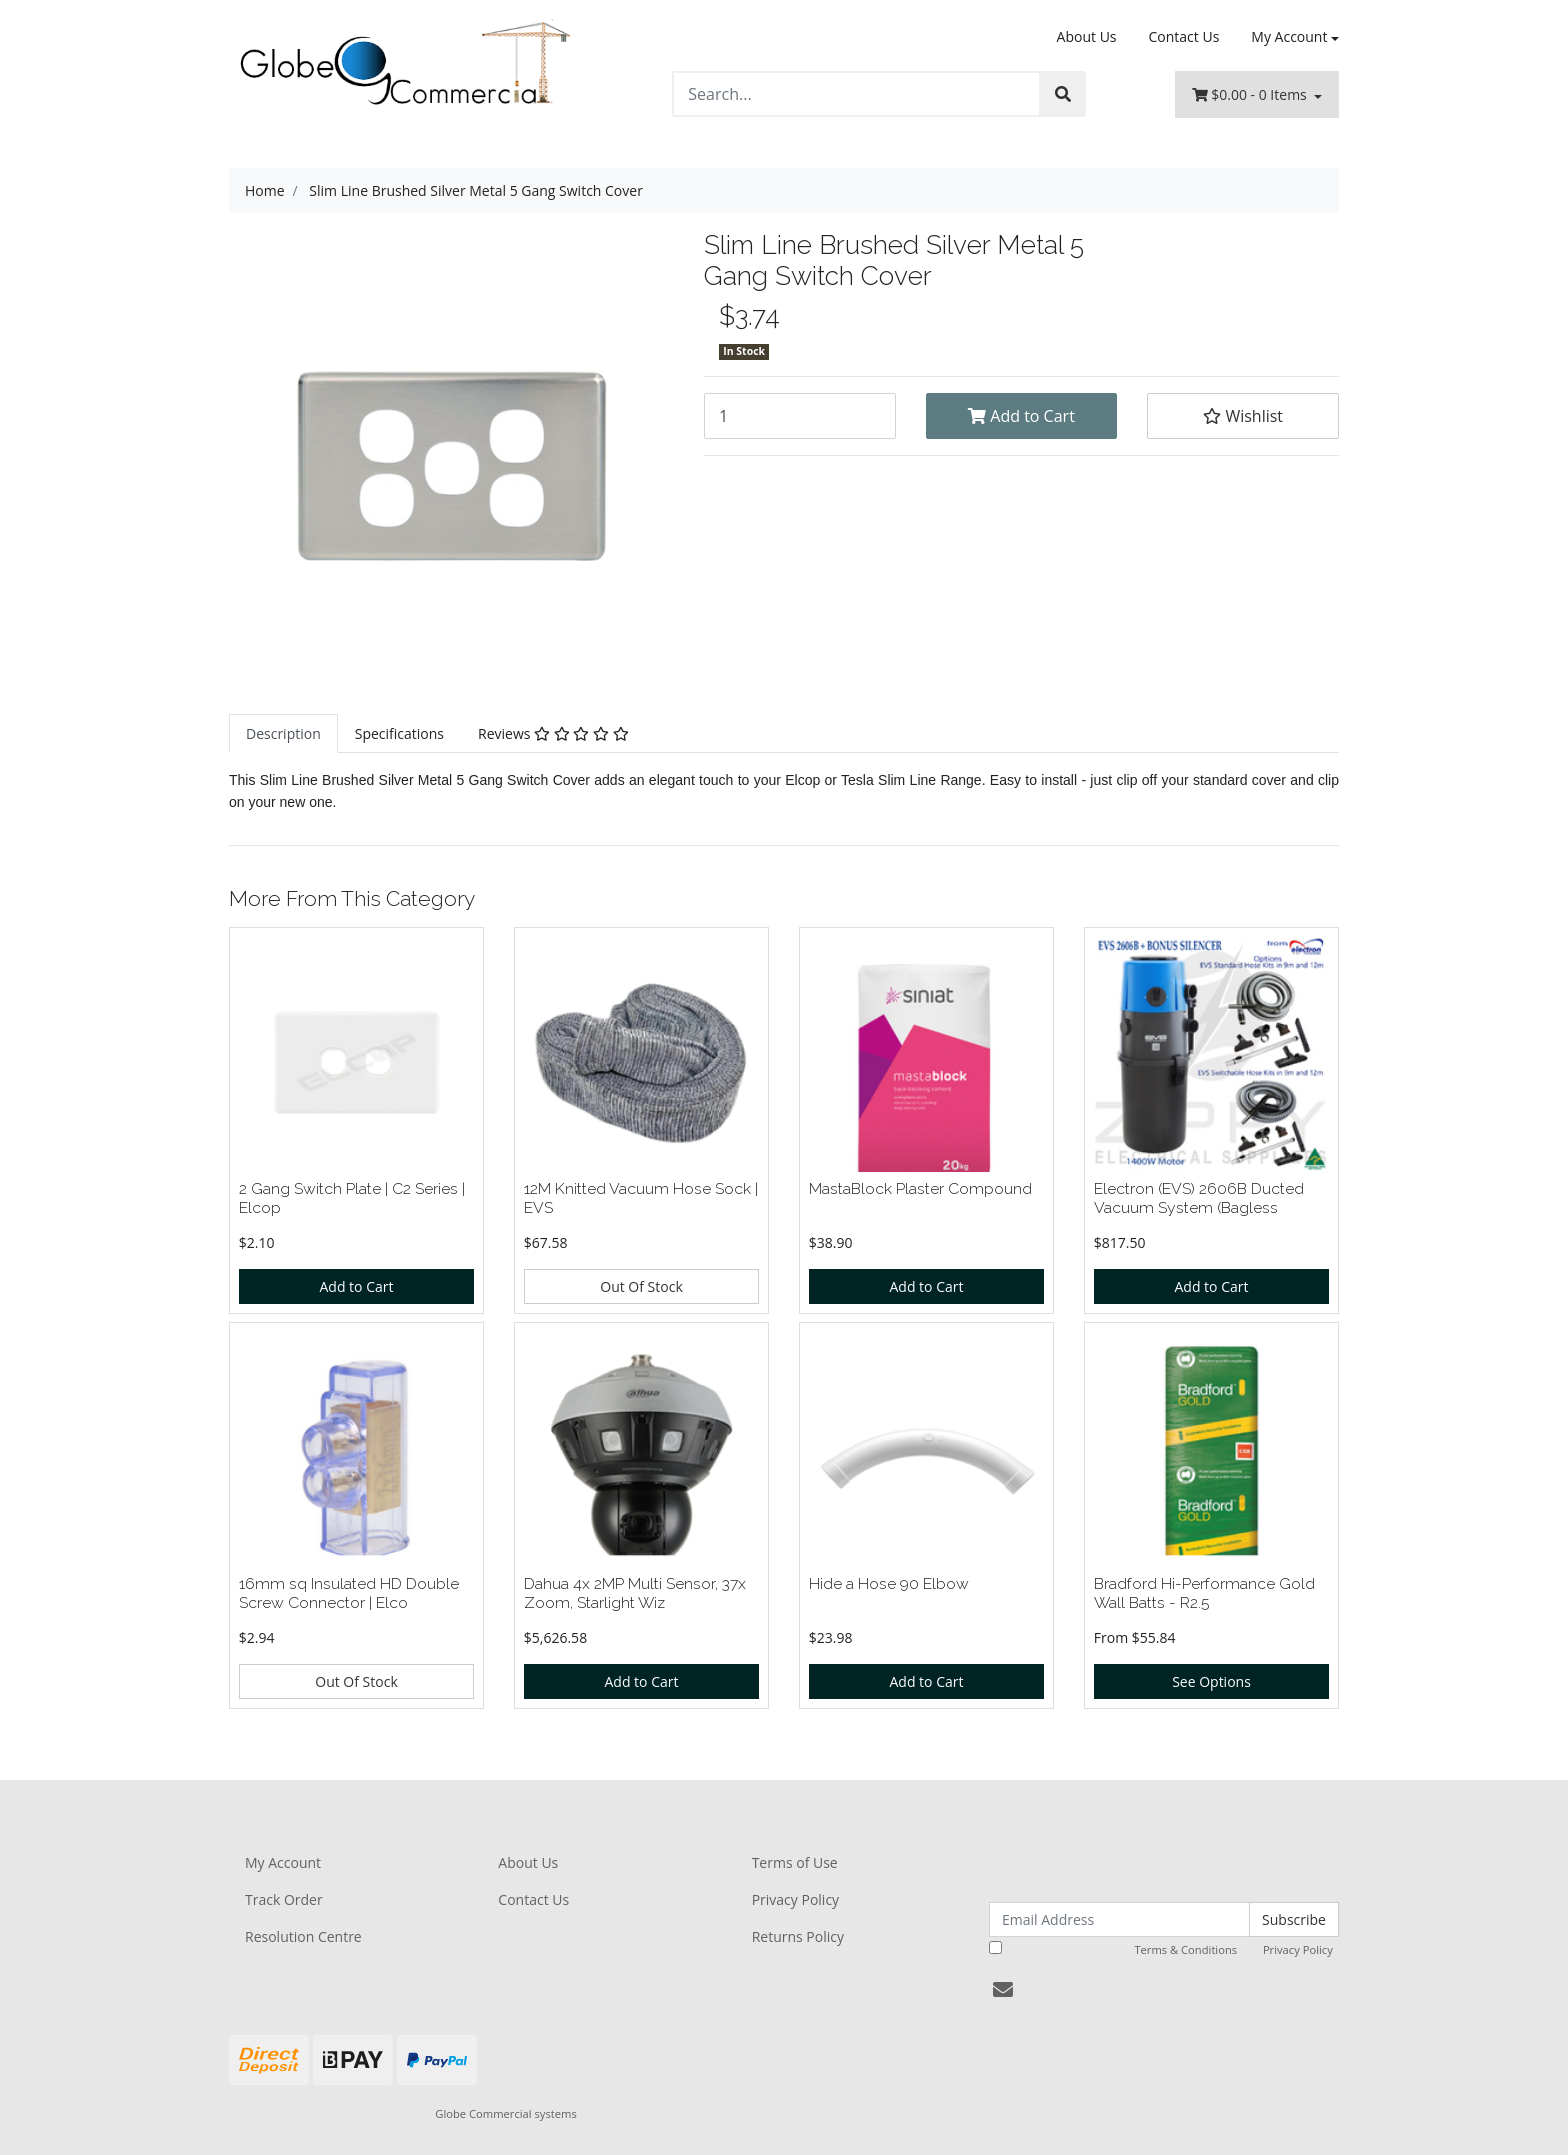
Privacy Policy (795, 1899)
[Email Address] (1119, 1919)
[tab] (283, 733)
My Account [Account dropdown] (1289, 36)
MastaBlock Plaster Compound (920, 1188)
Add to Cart (1021, 416)
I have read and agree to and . (1162, 1949)
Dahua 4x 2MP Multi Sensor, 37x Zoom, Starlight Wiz (635, 1593)
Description (283, 733)
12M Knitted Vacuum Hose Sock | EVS (641, 1198)
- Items (1251, 94)
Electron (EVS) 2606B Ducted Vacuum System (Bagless (1199, 1198)
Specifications (399, 733)
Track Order (284, 1899)
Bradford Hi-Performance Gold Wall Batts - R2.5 (1204, 1593)
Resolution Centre (303, 1936)
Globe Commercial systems (505, 2113)
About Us (1087, 36)
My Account (283, 1862)
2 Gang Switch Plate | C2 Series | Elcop (352, 1198)
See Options (1211, 1681)
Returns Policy (798, 1936)
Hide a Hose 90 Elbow (889, 1583)
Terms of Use (795, 1862)
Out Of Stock (641, 1286)
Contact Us (1184, 36)
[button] (1243, 416)
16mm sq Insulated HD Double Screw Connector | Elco (349, 1593)
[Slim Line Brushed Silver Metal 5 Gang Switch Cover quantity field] (800, 416)
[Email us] (1003, 1989)
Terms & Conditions (1185, 1949)
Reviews (553, 733)
